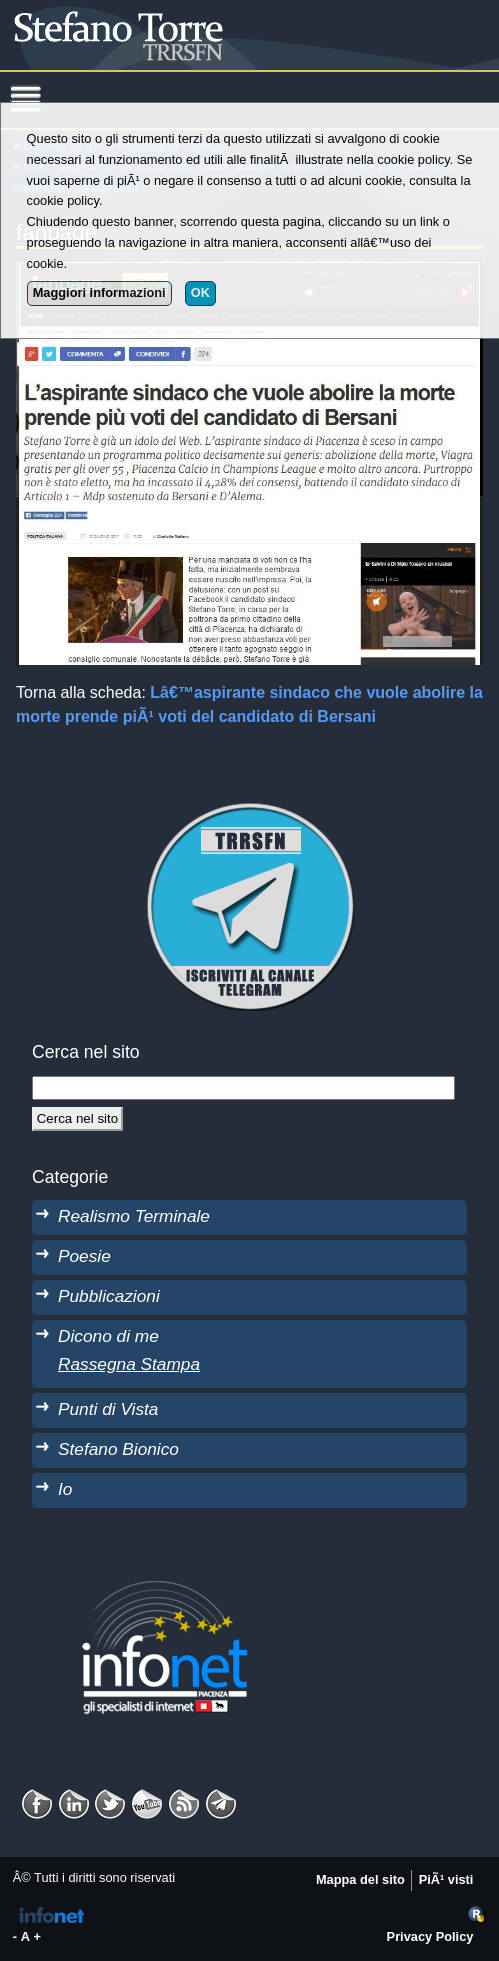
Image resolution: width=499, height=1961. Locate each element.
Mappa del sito (360, 1879)
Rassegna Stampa (129, 1364)
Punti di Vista (108, 1409)
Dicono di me (108, 1336)
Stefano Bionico (118, 1449)
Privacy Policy (430, 1936)
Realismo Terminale (134, 1216)
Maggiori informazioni (99, 292)
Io (65, 1489)
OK (200, 292)
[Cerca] (77, 1119)
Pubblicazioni (109, 1296)
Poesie (84, 1256)
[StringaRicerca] (243, 1088)
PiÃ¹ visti (446, 1879)
